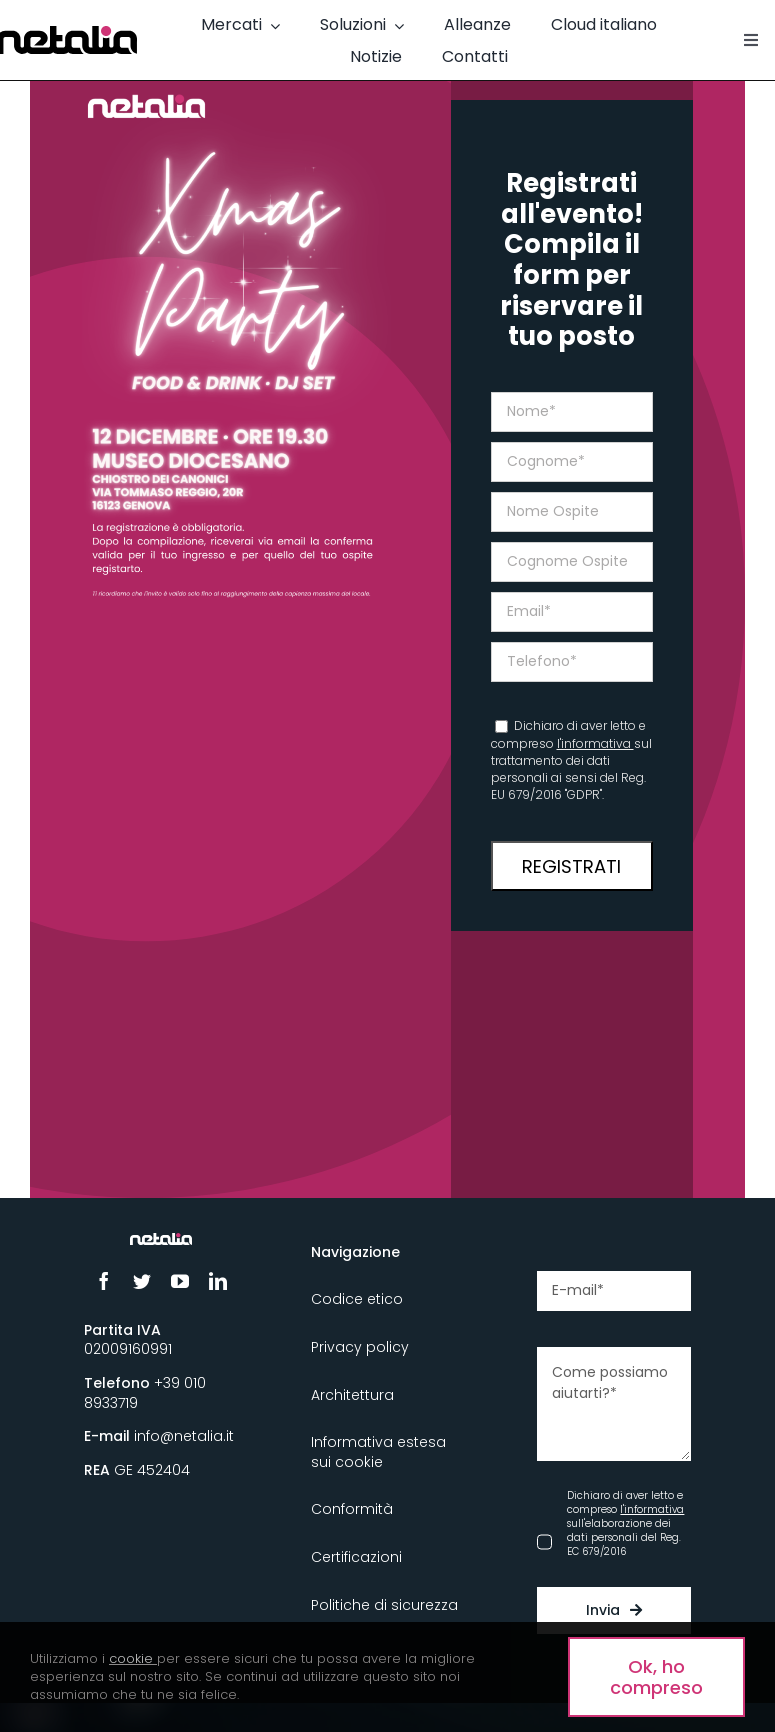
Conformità (352, 1509)
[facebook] (104, 1281)
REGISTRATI (571, 866)
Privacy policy (360, 1347)
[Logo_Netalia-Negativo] (160, 1241)
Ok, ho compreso (656, 1677)
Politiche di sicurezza (384, 1605)
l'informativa (595, 743)
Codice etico (357, 1299)
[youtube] (180, 1281)
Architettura (352, 1395)
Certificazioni (356, 1557)
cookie (131, 1658)
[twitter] (142, 1281)
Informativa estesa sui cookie (378, 1452)
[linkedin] (218, 1281)
